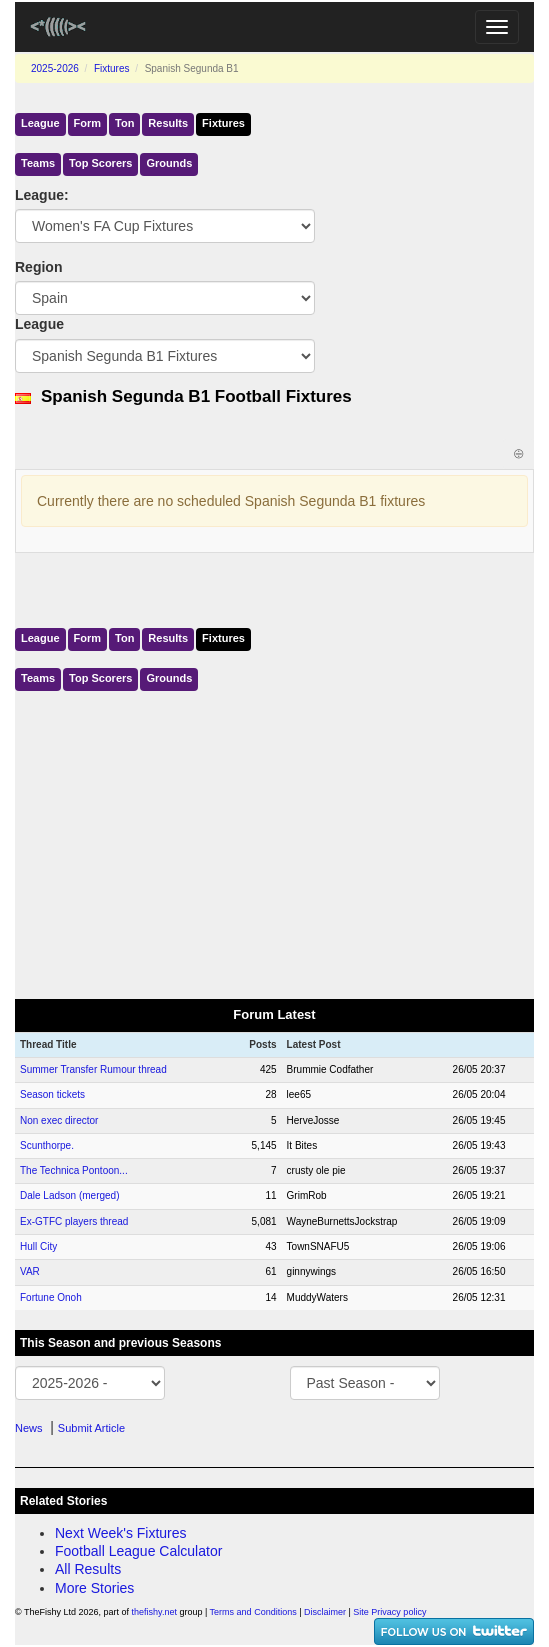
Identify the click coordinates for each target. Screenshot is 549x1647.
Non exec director (59, 1120)
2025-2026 (55, 68)
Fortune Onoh (51, 1297)
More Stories (94, 1588)
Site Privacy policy (389, 1612)
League (40, 123)
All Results (88, 1569)
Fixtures (112, 68)
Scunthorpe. (47, 1145)
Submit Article (91, 1428)
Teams (38, 163)
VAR (30, 1271)
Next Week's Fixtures (121, 1533)
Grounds (169, 163)
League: (42, 195)
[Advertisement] (274, 841)
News (29, 1428)
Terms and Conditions (253, 1612)
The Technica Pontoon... (74, 1170)
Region (38, 267)
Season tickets (52, 1094)
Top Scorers (100, 163)
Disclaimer (325, 1612)
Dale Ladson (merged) (70, 1195)
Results (168, 123)
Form (88, 123)
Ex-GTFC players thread (74, 1221)
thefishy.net (154, 1612)
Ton (124, 123)
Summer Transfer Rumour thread (93, 1069)
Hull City (38, 1246)
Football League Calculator (138, 1551)
